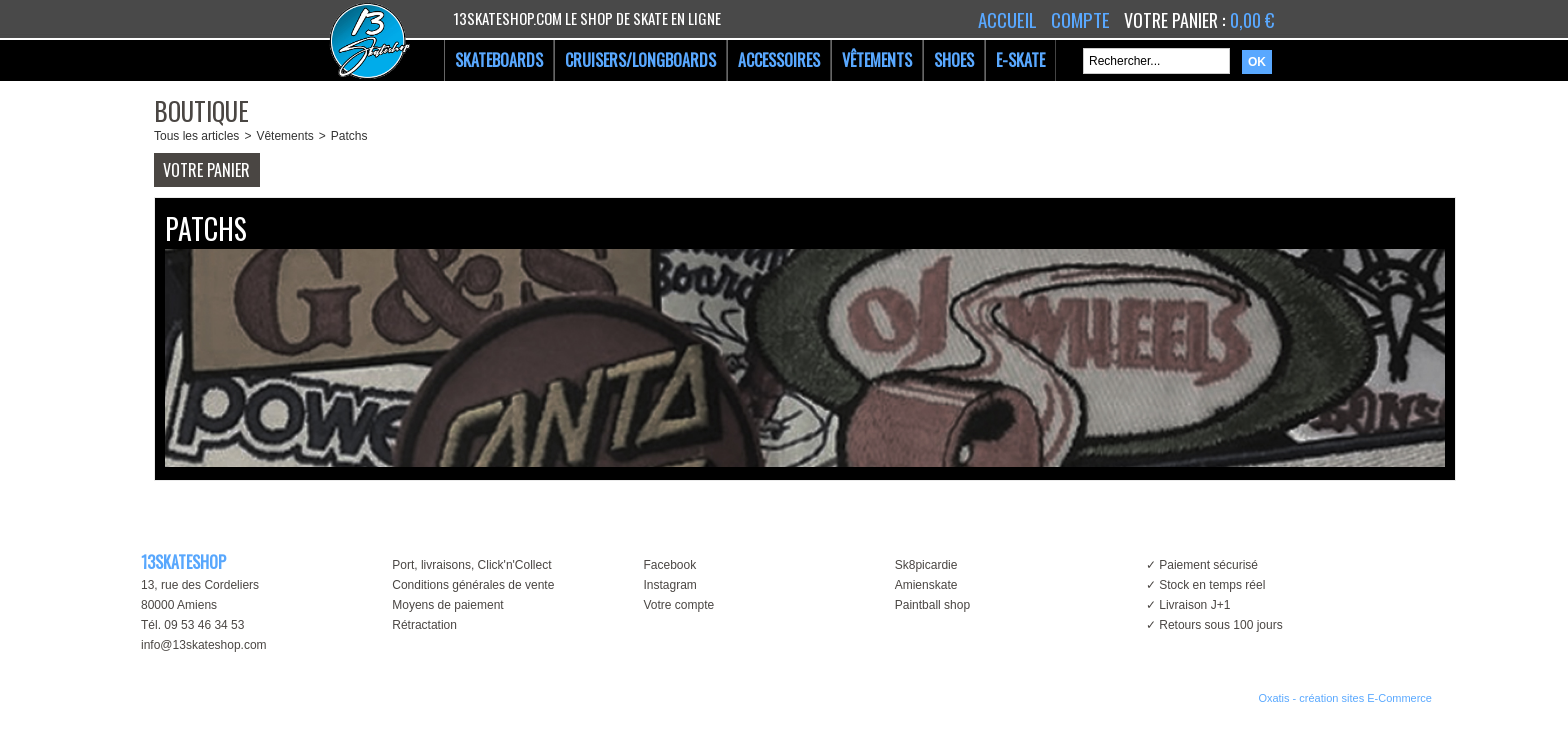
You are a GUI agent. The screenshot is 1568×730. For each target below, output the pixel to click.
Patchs (349, 136)
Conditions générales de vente (473, 585)
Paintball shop (932, 605)
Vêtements (284, 136)
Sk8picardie (926, 565)
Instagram (669, 585)
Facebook (669, 565)
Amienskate (926, 585)
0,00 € (1252, 20)
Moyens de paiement (447, 605)
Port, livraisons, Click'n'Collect (471, 565)
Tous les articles (196, 136)
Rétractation (424, 625)
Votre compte (678, 605)
